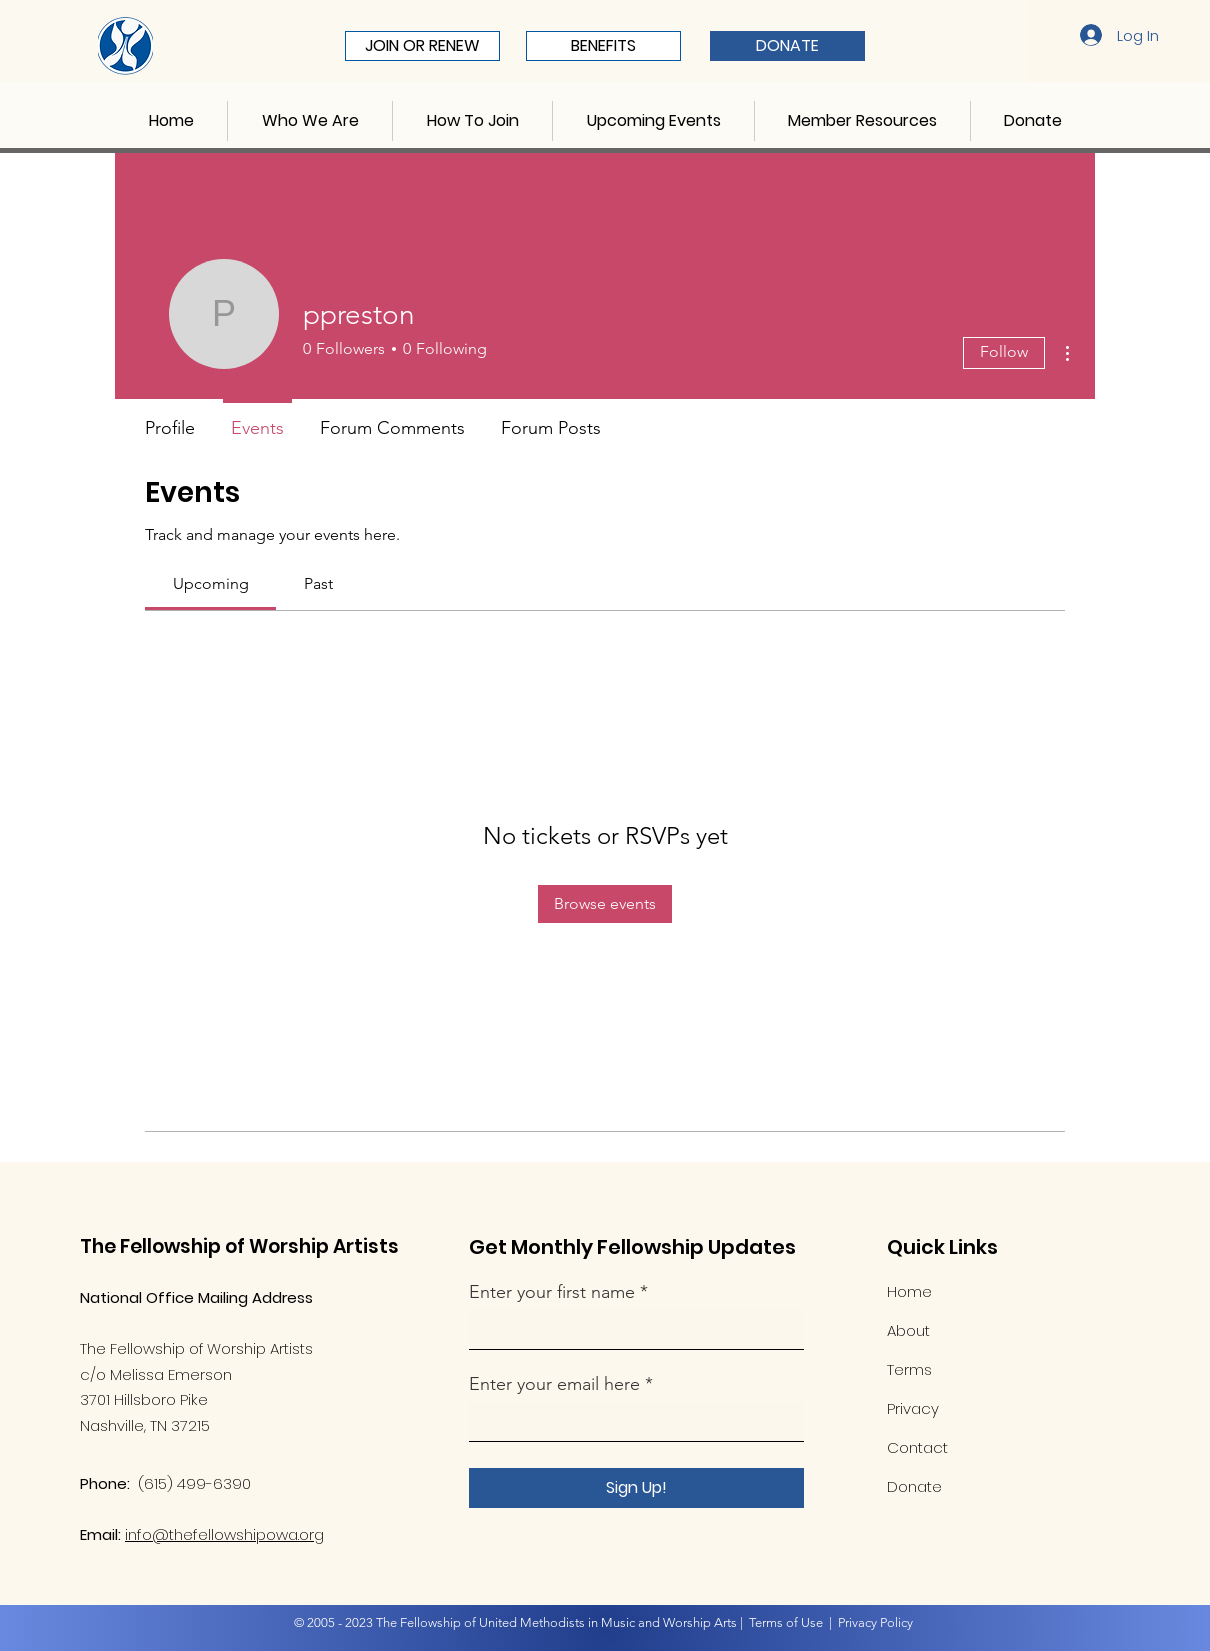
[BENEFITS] (603, 46)
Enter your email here (554, 1384)
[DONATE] (787, 46)
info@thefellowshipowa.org (224, 1534)
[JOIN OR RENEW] (422, 46)
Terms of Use (786, 1622)
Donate (914, 1486)
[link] (211, 583)
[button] (310, 121)
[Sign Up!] (636, 1488)
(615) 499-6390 (194, 1483)
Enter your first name (554, 1292)
